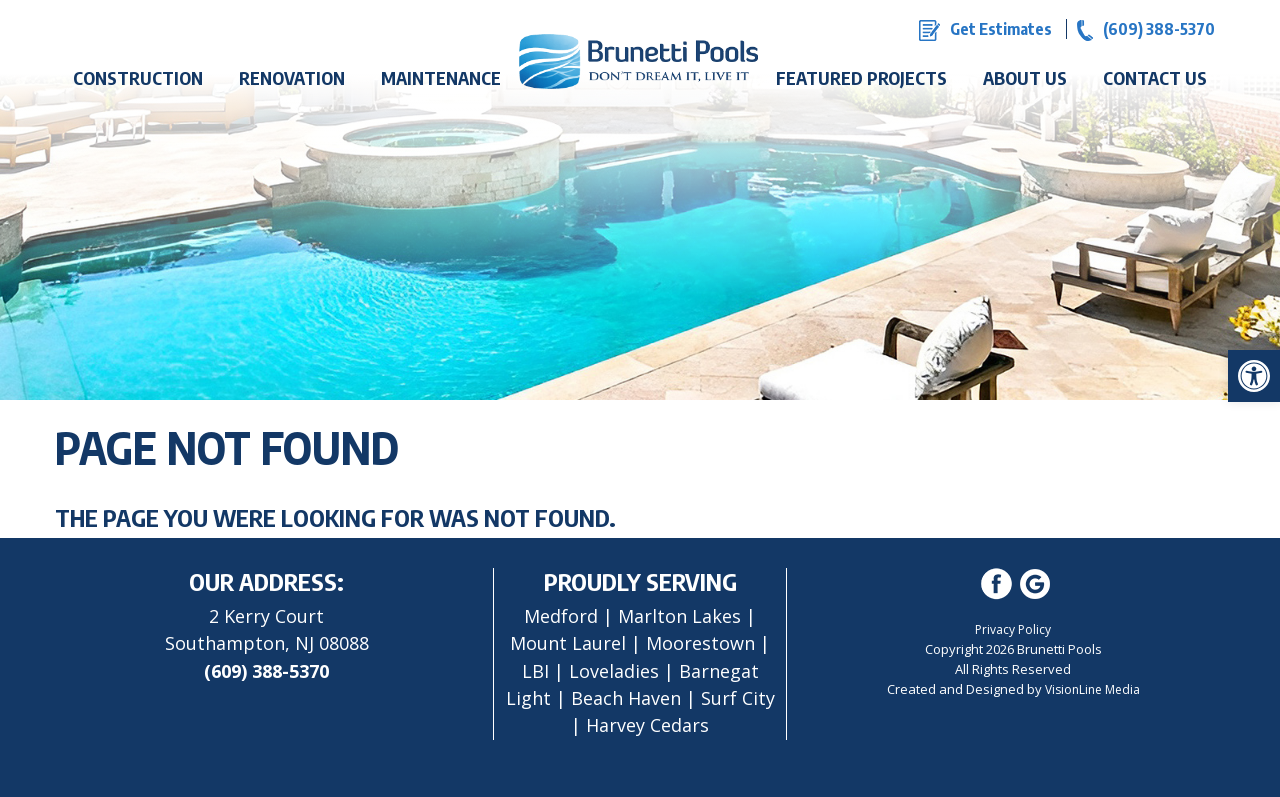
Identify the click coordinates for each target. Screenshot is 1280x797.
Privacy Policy (1013, 629)
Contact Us (1155, 77)
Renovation (292, 77)
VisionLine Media (1092, 689)
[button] (1254, 376)
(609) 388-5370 (266, 671)
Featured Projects (861, 77)
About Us (1025, 77)
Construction (138, 77)
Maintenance (441, 77)
